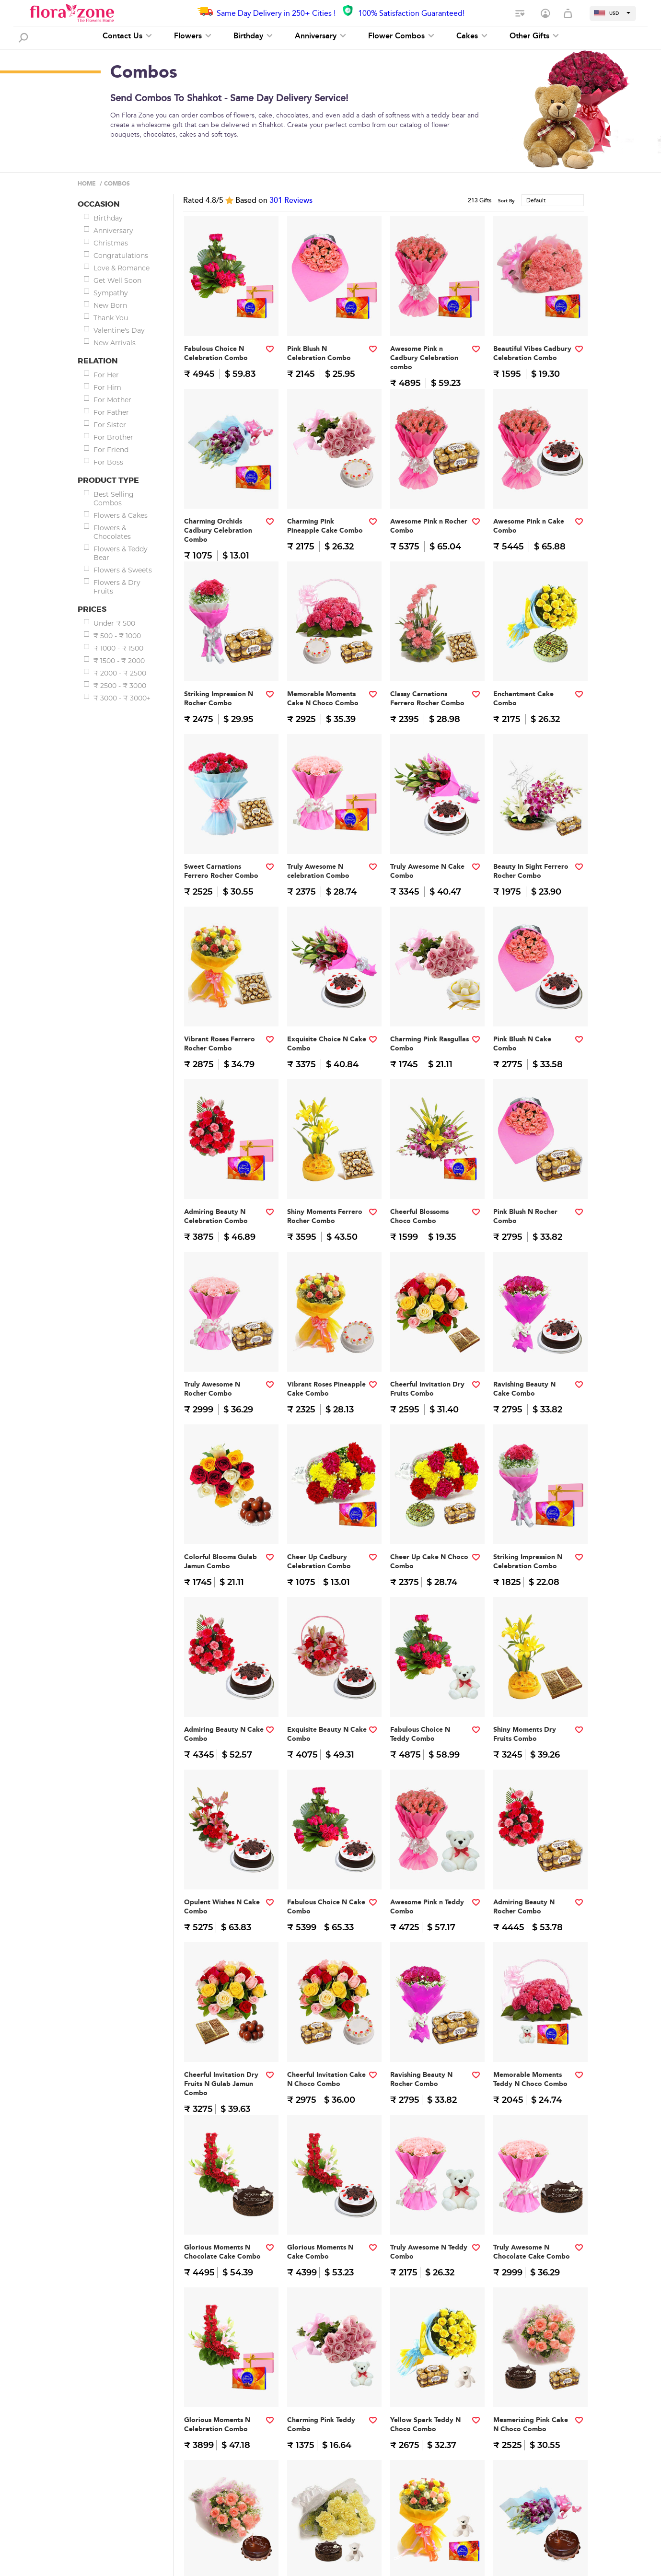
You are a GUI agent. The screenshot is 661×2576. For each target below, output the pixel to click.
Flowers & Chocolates (112, 532)
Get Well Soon (117, 280)
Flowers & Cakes (120, 515)
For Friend (110, 449)
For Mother (112, 400)
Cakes (471, 36)
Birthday (253, 36)
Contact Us (127, 36)
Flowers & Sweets (122, 570)
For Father (111, 412)
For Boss (108, 462)
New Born (110, 305)
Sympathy (110, 293)
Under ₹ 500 (114, 623)
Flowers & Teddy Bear (120, 553)
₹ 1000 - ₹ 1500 (118, 648)
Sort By (506, 201)
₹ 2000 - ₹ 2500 (119, 673)
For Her (106, 375)
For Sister (109, 424)
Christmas (110, 243)
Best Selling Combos (113, 498)
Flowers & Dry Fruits (116, 586)
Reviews (291, 200)
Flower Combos (401, 36)
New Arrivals (114, 342)
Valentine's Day (119, 330)
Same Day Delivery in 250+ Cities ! (276, 13)
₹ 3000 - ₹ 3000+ (122, 698)
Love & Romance (121, 268)
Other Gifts (534, 36)
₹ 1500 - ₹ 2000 (119, 660)
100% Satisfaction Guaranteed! (411, 13)
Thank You (110, 318)
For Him (107, 387)
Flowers (192, 36)
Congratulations (120, 255)
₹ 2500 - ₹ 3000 (119, 685)
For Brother (113, 437)
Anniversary (320, 36)
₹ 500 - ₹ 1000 (117, 635)
